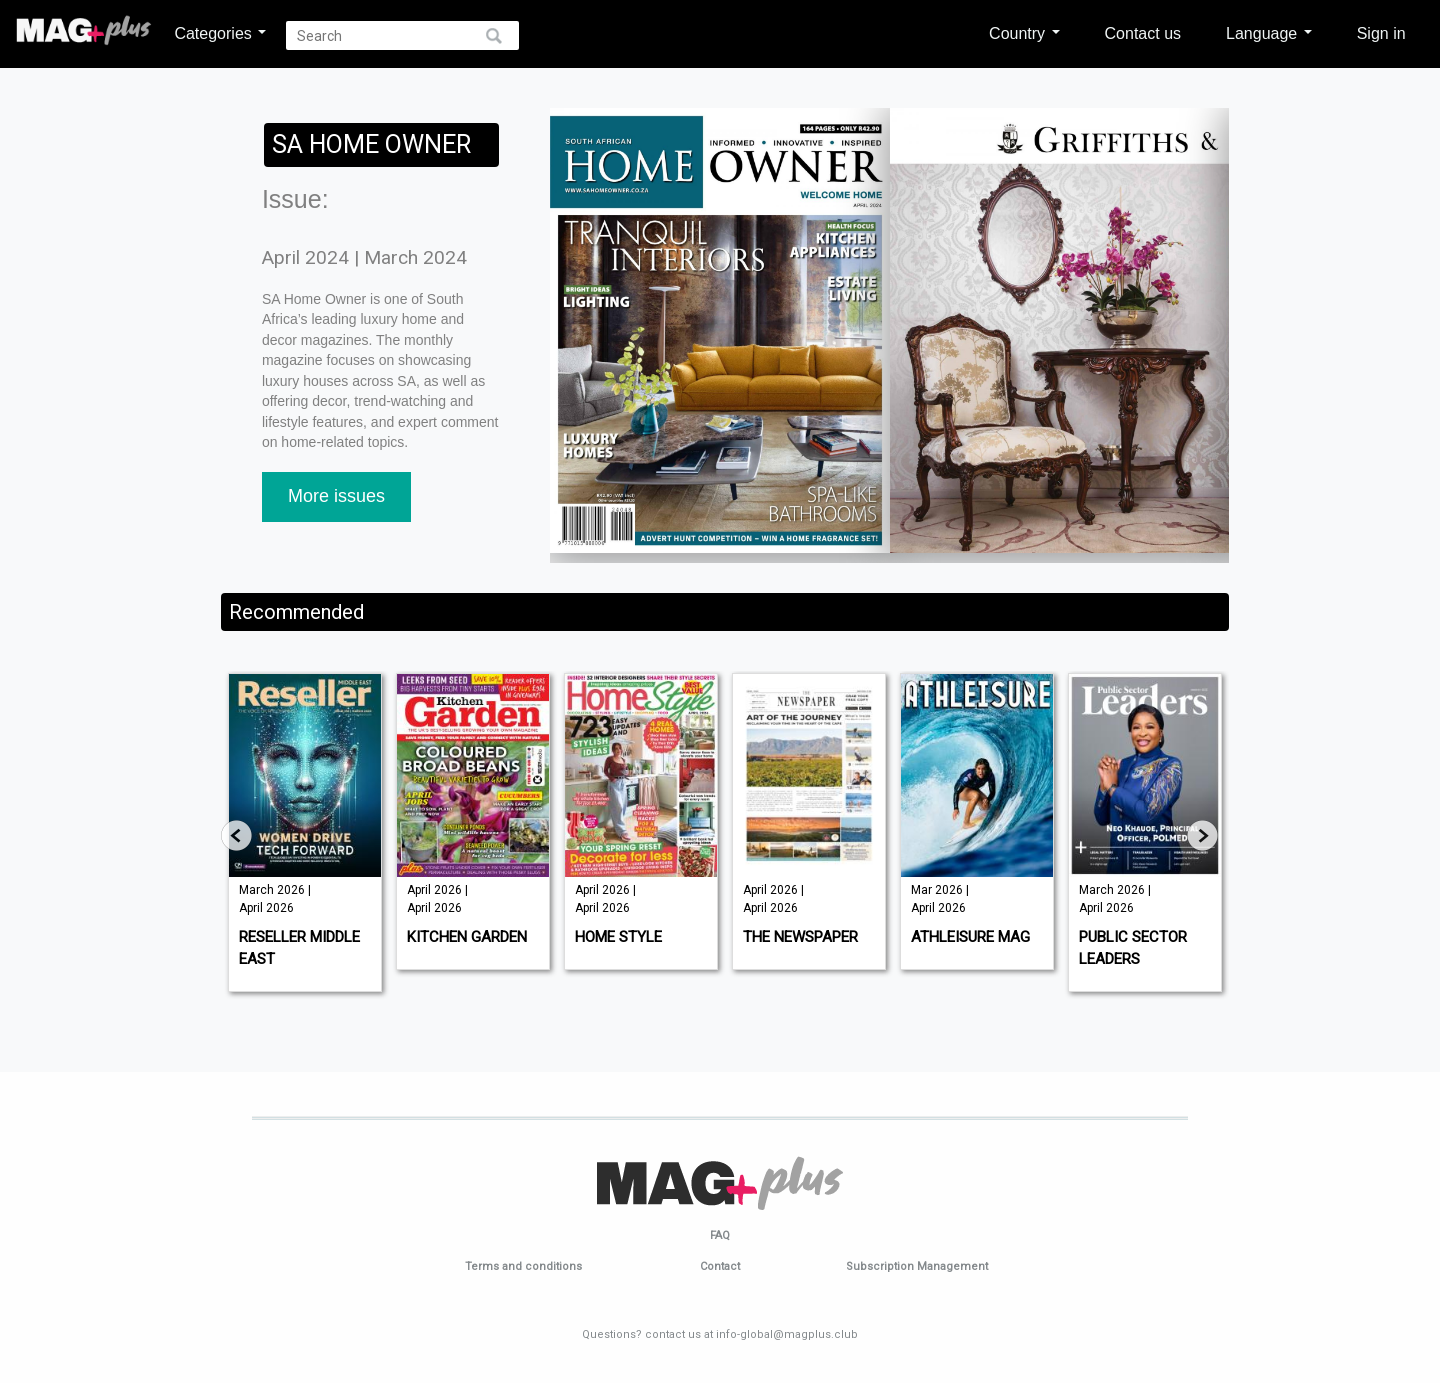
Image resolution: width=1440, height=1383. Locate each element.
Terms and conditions (523, 1266)
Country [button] (1024, 33)
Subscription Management (917, 1266)
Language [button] (1269, 33)
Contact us (1143, 33)
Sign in (1381, 33)
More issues (336, 496)
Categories (220, 33)
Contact (720, 1266)
